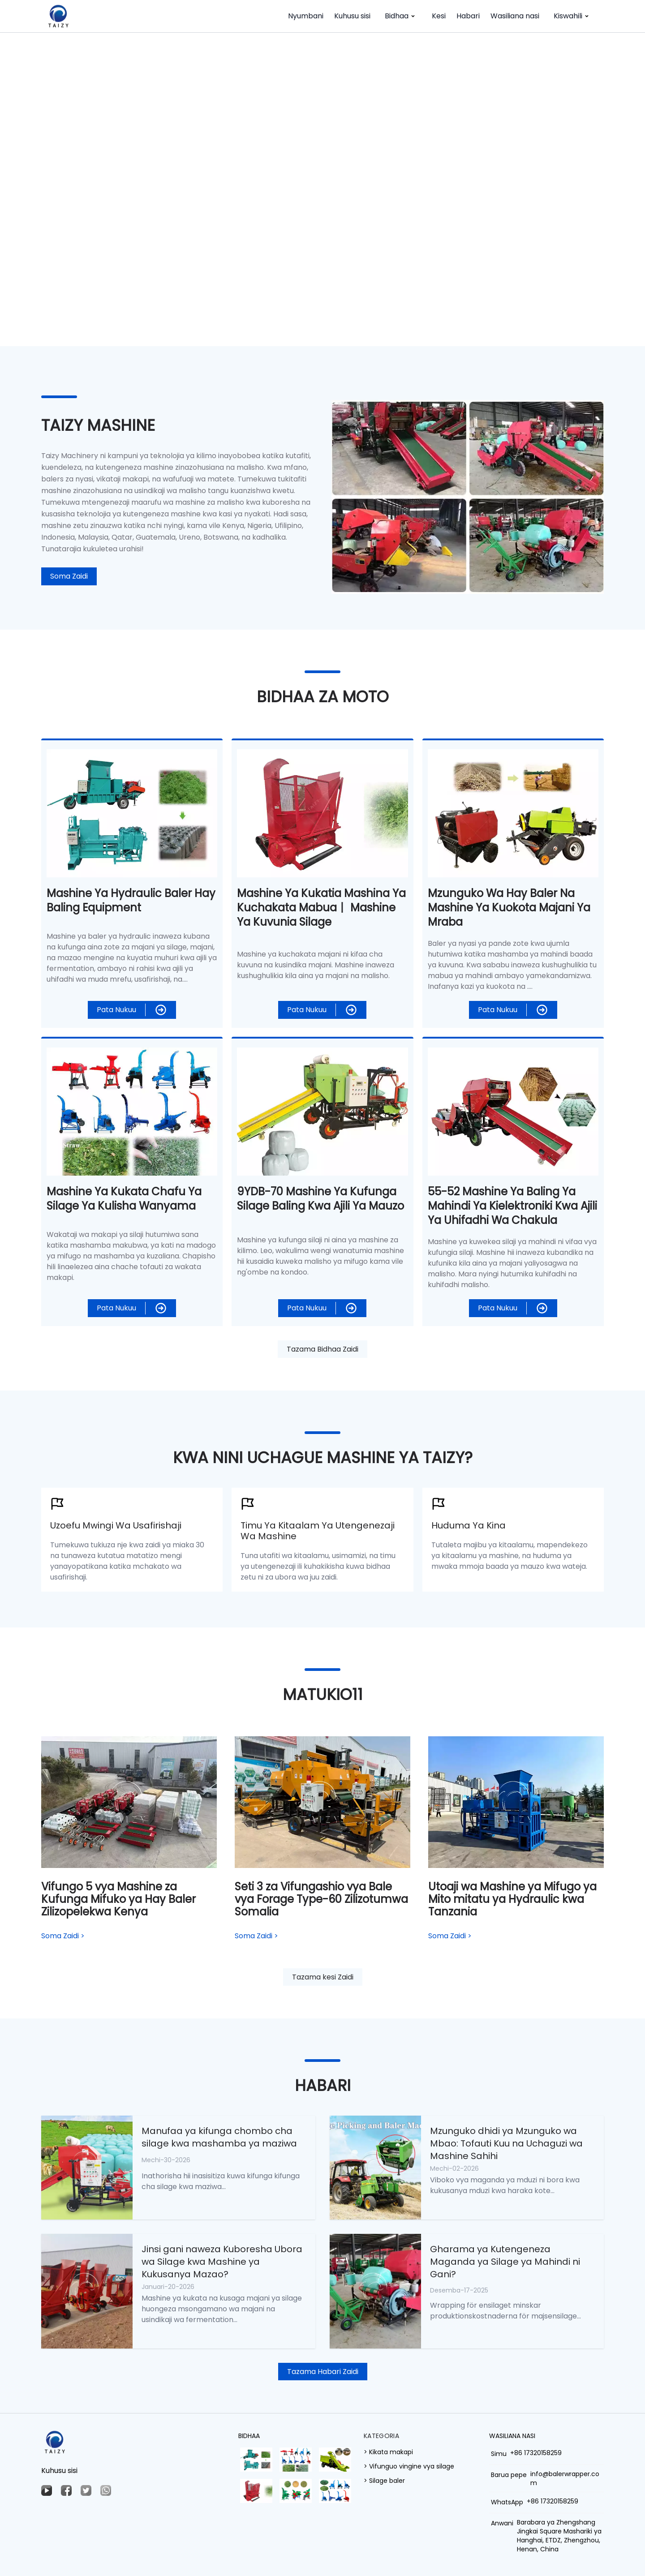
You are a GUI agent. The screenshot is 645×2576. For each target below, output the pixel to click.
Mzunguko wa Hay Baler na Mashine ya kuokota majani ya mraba (509, 907)
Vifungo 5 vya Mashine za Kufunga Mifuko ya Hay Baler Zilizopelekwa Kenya (118, 1899)
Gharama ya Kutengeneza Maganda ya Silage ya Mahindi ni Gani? (505, 2261)
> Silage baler (384, 2480)
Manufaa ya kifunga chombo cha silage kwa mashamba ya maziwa (219, 2137)
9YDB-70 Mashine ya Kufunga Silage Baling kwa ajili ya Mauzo (320, 1198)
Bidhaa (401, 16)
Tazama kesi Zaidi (322, 1977)
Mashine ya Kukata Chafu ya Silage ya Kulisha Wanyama (124, 1198)
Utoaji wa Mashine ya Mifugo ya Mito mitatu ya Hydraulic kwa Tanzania (512, 1899)
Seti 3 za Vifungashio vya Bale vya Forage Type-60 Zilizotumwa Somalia (321, 1899)
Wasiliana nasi (514, 16)
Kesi (439, 16)
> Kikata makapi (388, 2451)
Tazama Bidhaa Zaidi (322, 1349)
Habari (468, 16)
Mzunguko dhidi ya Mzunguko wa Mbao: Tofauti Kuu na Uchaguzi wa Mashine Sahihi (506, 2143)
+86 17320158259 (536, 2452)
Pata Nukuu (116, 1010)
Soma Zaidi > (63, 1936)
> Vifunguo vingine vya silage (409, 2466)
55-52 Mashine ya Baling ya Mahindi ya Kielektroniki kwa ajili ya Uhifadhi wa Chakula (512, 1206)
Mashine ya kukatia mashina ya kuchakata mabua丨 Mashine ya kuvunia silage (321, 907)
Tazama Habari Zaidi (322, 2371)
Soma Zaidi (69, 576)
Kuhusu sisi (352, 16)
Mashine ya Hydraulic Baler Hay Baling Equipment (131, 900)
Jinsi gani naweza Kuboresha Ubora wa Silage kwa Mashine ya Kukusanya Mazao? (222, 2261)
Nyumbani (305, 16)
